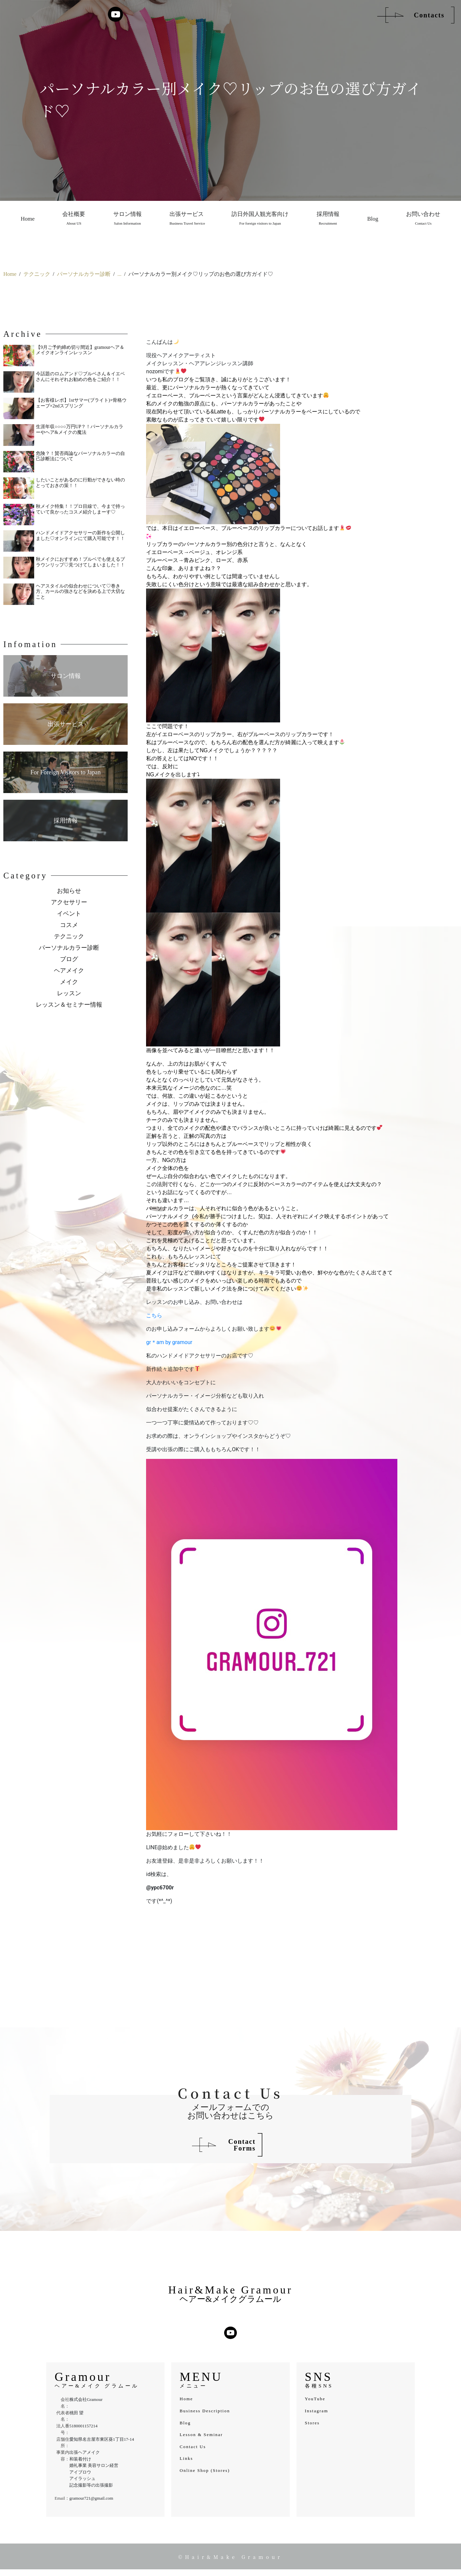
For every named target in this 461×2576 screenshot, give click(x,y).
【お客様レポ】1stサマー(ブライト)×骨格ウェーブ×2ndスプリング (81, 403)
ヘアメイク (69, 970)
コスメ (69, 925)
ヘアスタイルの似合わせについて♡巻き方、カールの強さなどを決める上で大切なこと (80, 591)
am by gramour (174, 1342)
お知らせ (69, 890)
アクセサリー (69, 902)
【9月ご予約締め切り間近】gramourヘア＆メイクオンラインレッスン (80, 350)
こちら (154, 1315)
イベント (69, 913)
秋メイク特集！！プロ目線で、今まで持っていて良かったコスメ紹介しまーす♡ (80, 509)
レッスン (69, 993)
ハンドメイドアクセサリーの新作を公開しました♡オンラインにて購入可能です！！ (80, 535)
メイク (69, 982)
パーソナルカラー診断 (69, 947)
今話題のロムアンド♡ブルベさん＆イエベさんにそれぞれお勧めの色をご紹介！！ (80, 376)
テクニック (69, 936)
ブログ (69, 959)
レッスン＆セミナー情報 (69, 1004)
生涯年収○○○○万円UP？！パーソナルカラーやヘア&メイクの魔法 (80, 429)
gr (148, 1342)
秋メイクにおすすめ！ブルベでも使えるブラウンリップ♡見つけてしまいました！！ (80, 562)
